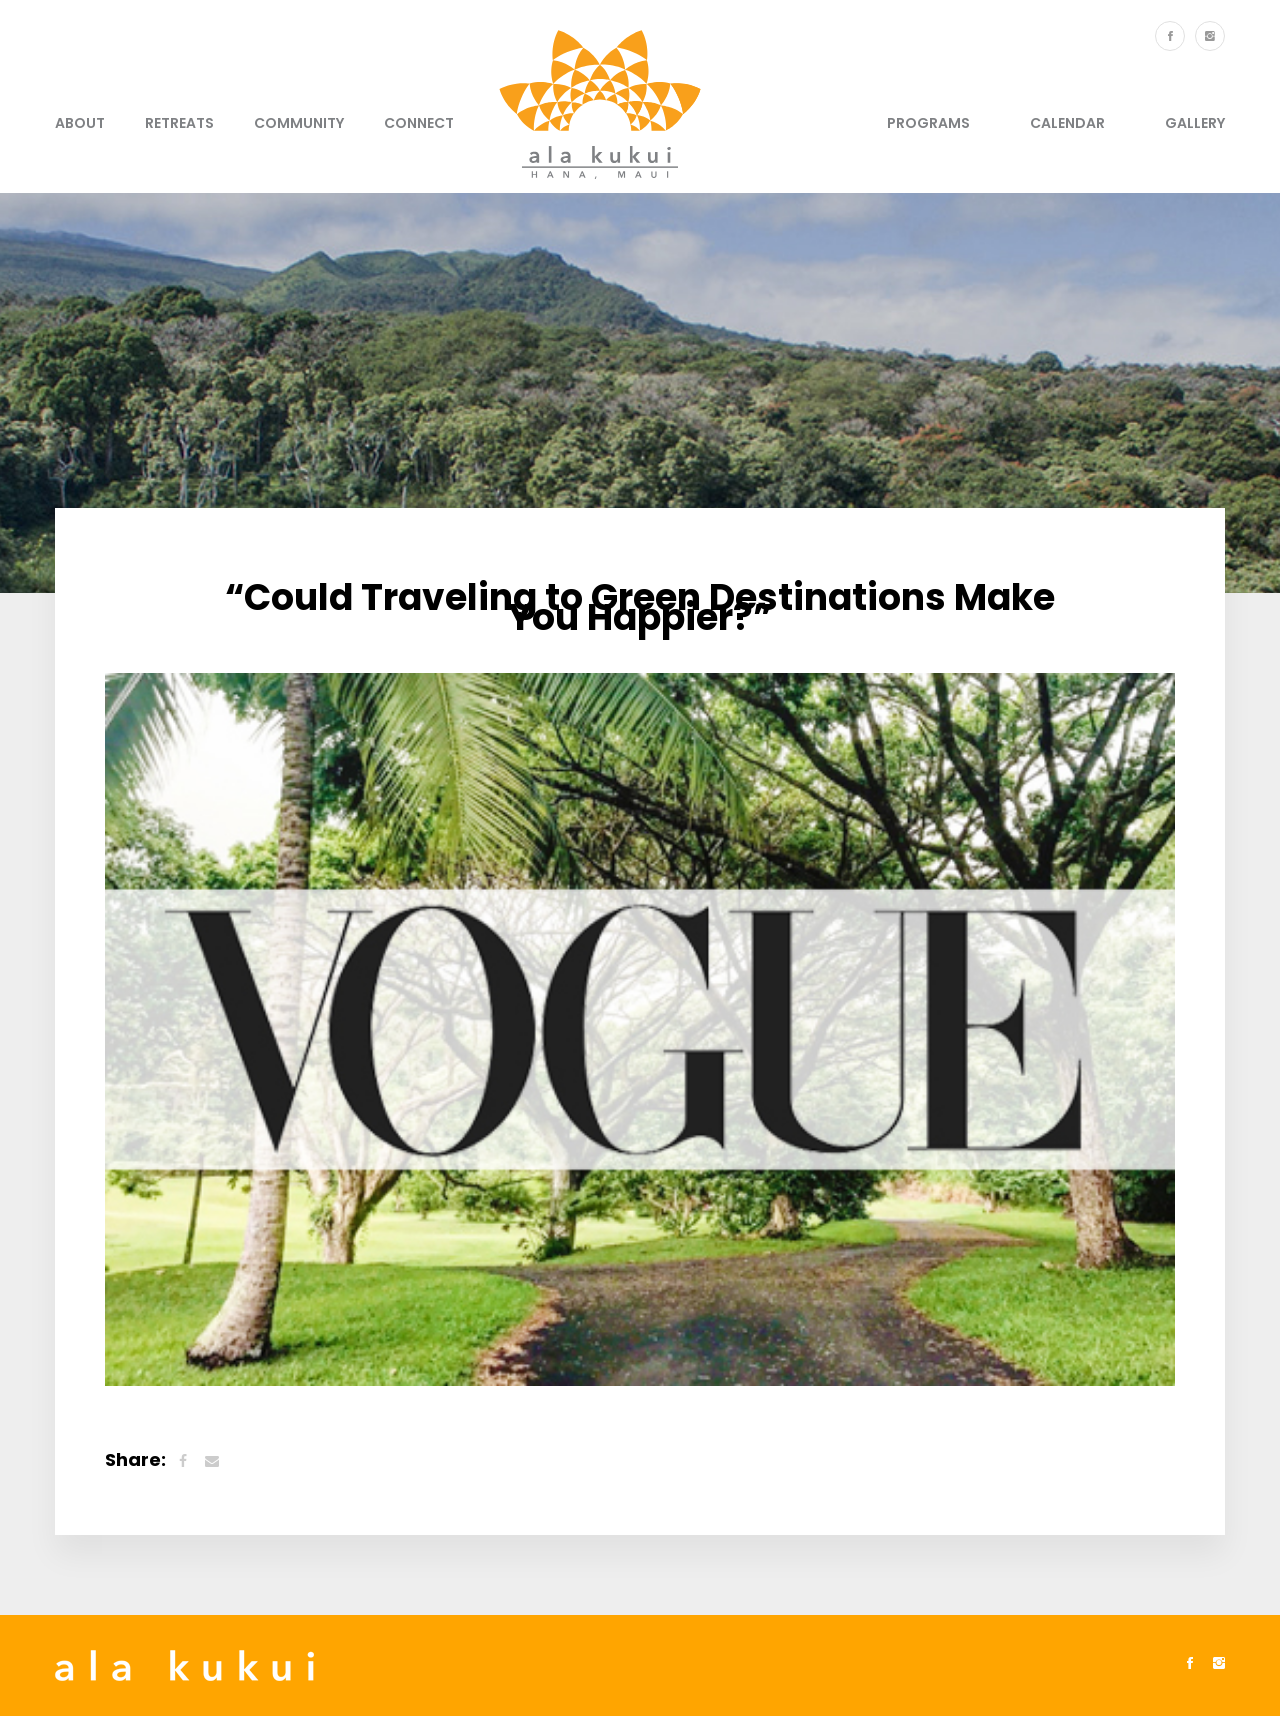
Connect (419, 123)
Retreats (179, 123)
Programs (928, 123)
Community (299, 123)
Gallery (1195, 123)
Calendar (1067, 123)
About (80, 123)
